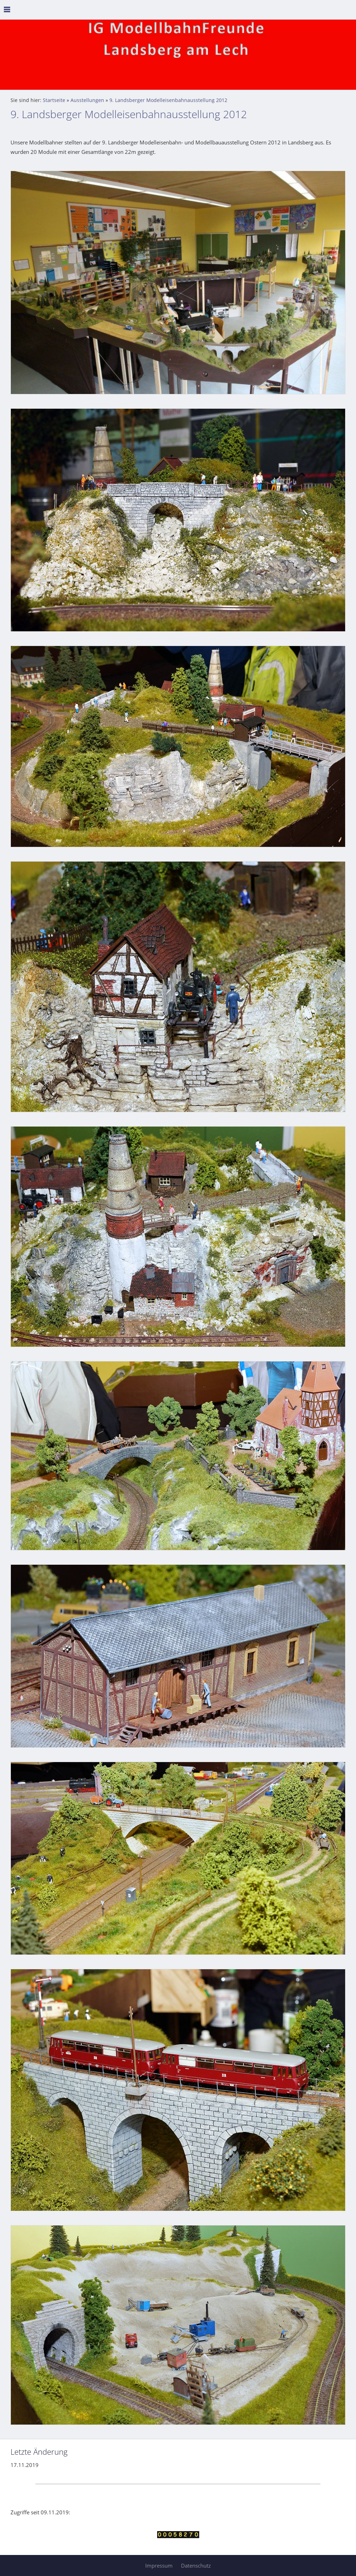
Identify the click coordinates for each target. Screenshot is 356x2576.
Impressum (159, 2565)
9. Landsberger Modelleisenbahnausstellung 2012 (168, 100)
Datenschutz (196, 2565)
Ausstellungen (87, 100)
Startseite (54, 100)
